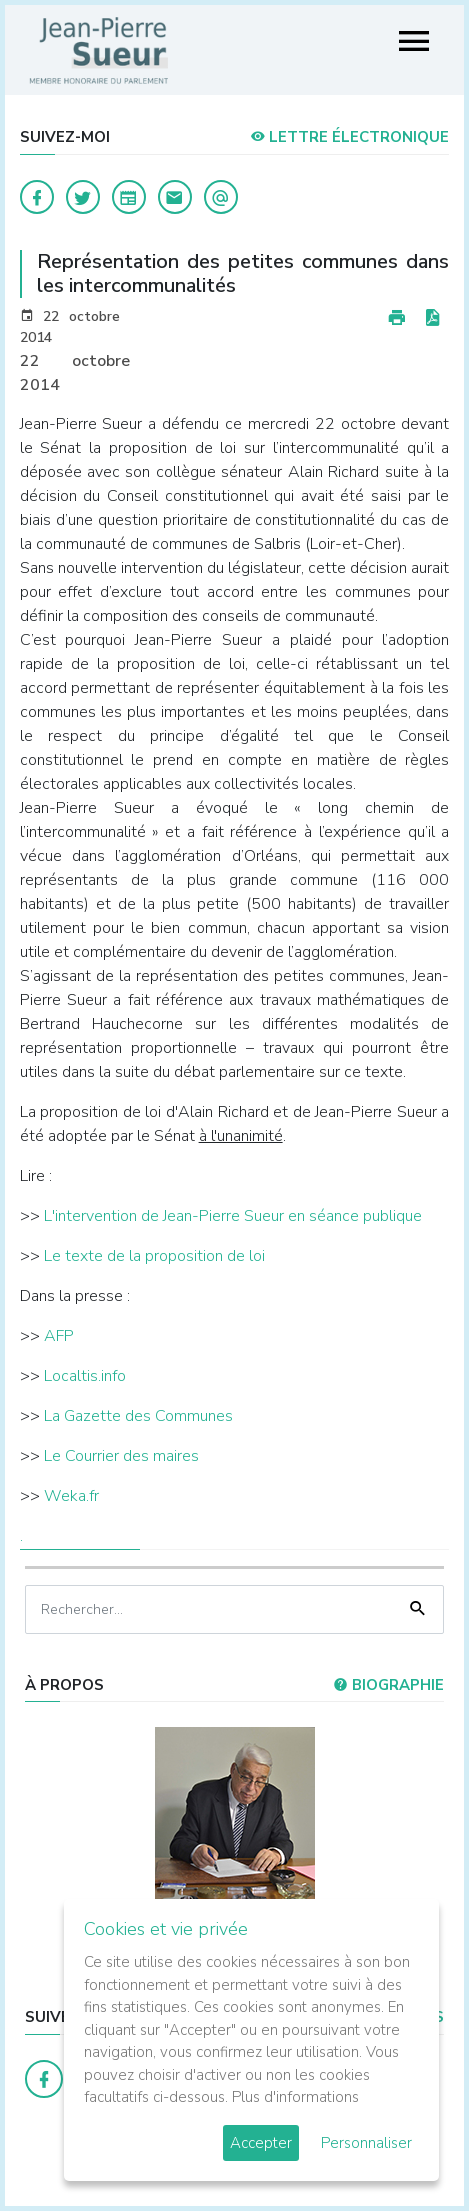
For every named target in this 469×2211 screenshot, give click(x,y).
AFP (59, 1336)
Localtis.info (85, 1376)
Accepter (261, 2143)
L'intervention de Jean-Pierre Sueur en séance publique (233, 1216)
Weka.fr (71, 1496)
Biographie (388, 1685)
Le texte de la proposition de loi (154, 1256)
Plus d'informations (295, 2097)
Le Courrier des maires (119, 1456)
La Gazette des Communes (138, 1416)
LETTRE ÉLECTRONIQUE (349, 137)
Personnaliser (366, 2143)
